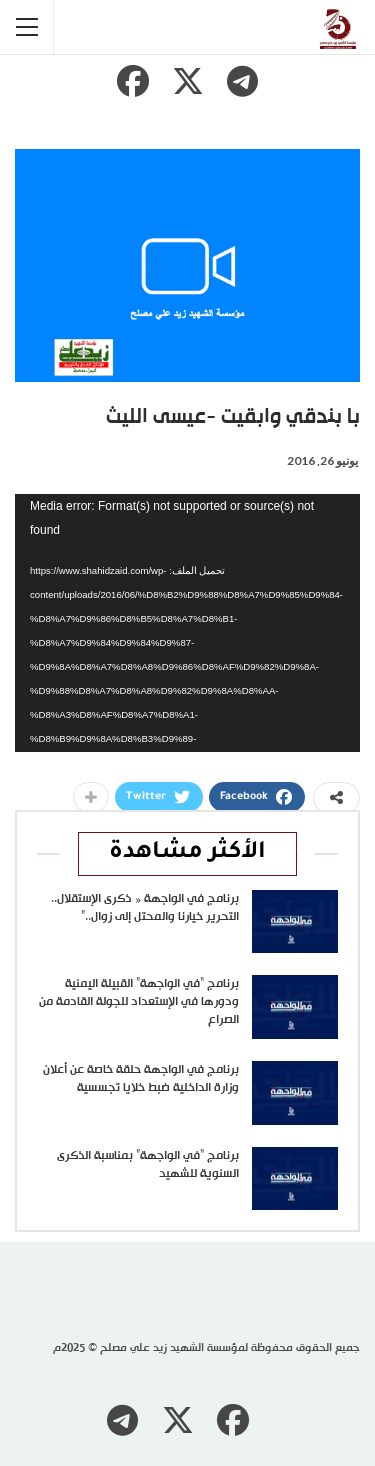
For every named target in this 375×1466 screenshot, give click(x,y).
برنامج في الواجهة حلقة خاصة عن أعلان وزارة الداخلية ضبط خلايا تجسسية (141, 1079)
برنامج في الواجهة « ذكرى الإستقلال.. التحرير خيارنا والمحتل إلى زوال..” (145, 908)
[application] (187, 623)
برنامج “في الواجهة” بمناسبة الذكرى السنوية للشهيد (148, 1165)
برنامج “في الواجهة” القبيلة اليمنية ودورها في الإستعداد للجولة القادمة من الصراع (139, 1002)
